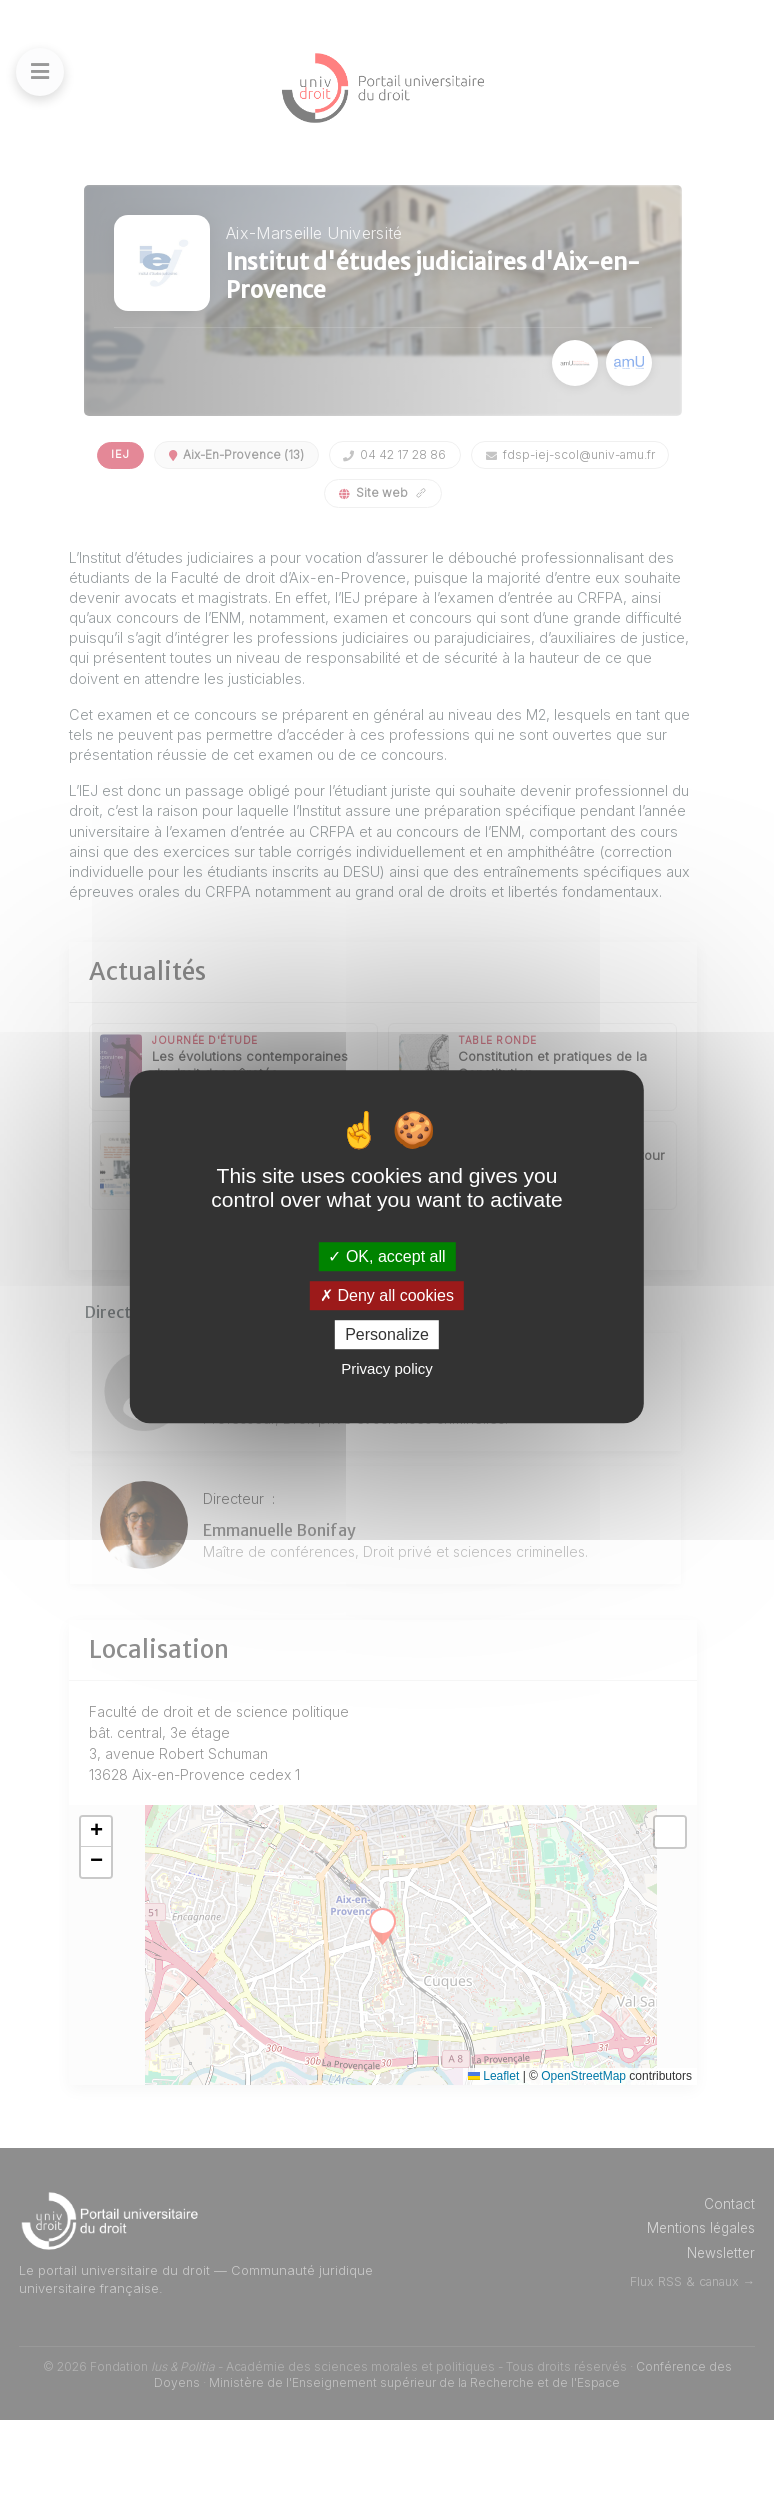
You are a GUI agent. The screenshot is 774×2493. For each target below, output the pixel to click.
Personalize (387, 1334)
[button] (166, 1904)
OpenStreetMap (583, 2148)
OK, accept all (386, 1256)
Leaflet (493, 2148)
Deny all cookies (387, 1295)
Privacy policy (387, 1368)
